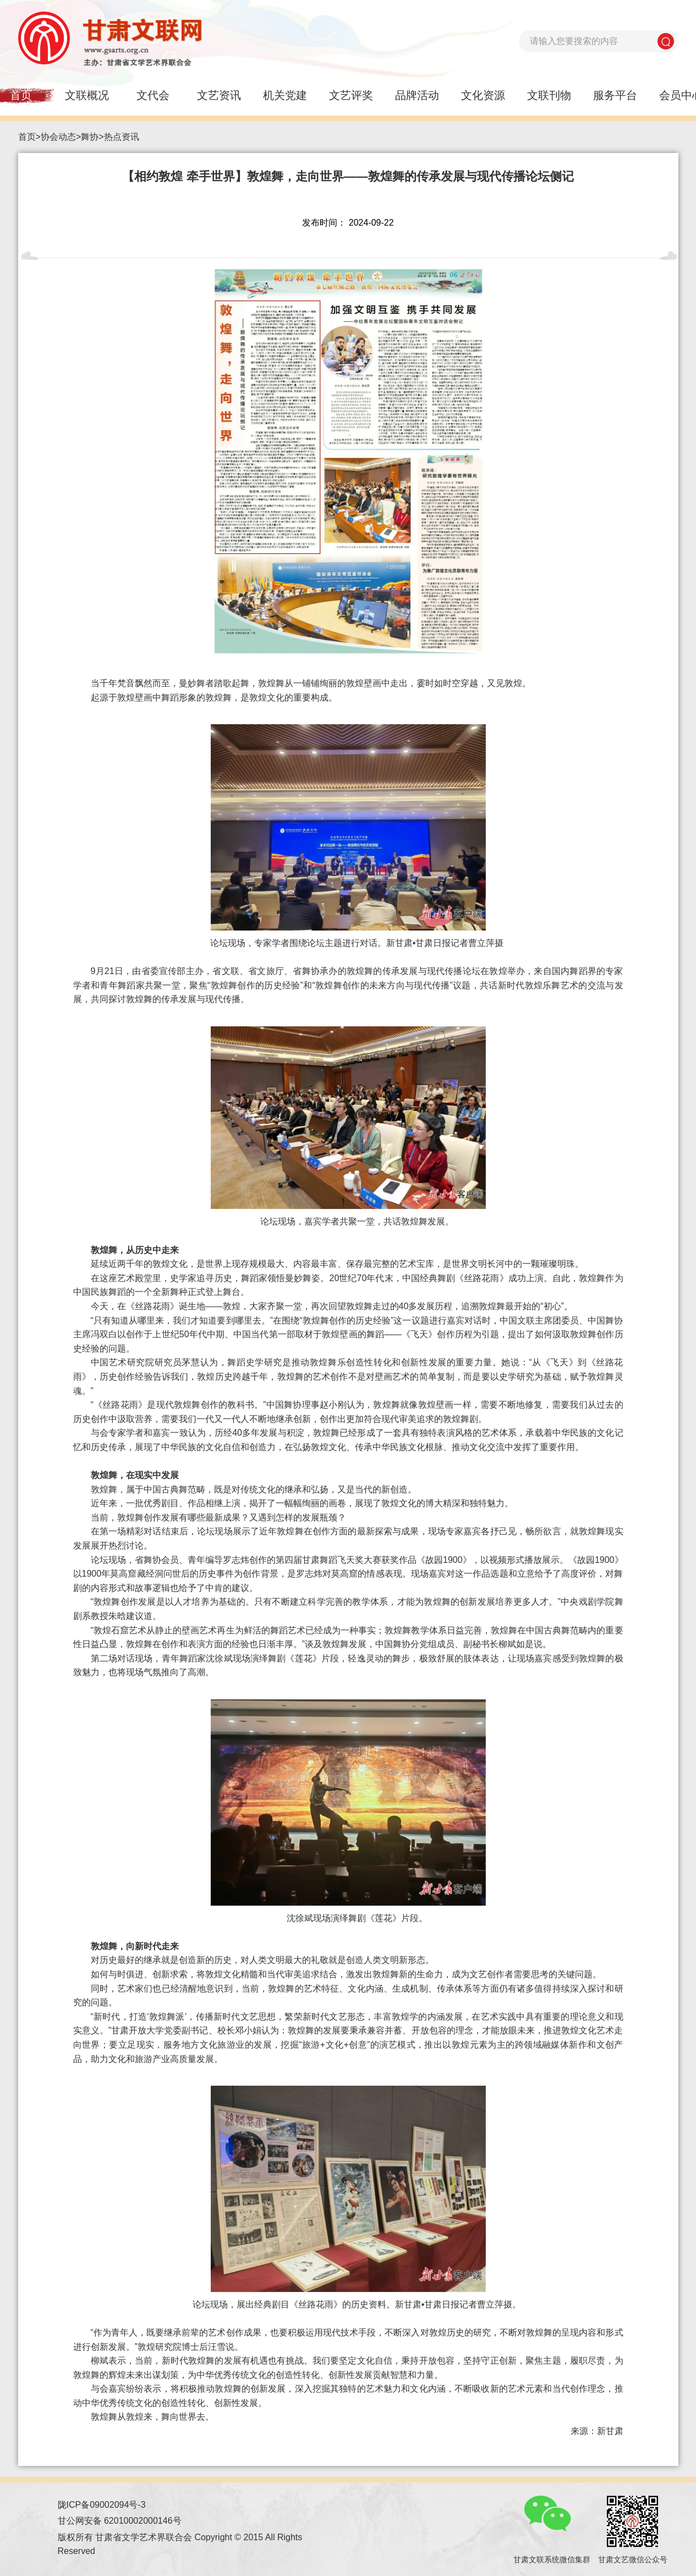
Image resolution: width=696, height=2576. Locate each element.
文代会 (152, 95)
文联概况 (87, 95)
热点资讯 (121, 136)
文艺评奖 (351, 95)
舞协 (89, 136)
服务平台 (615, 95)
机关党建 (285, 95)
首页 (27, 136)
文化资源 (483, 95)
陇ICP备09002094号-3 (102, 2504)
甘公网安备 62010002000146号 (120, 2520)
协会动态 (58, 136)
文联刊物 (549, 95)
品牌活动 (417, 95)
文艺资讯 (219, 95)
